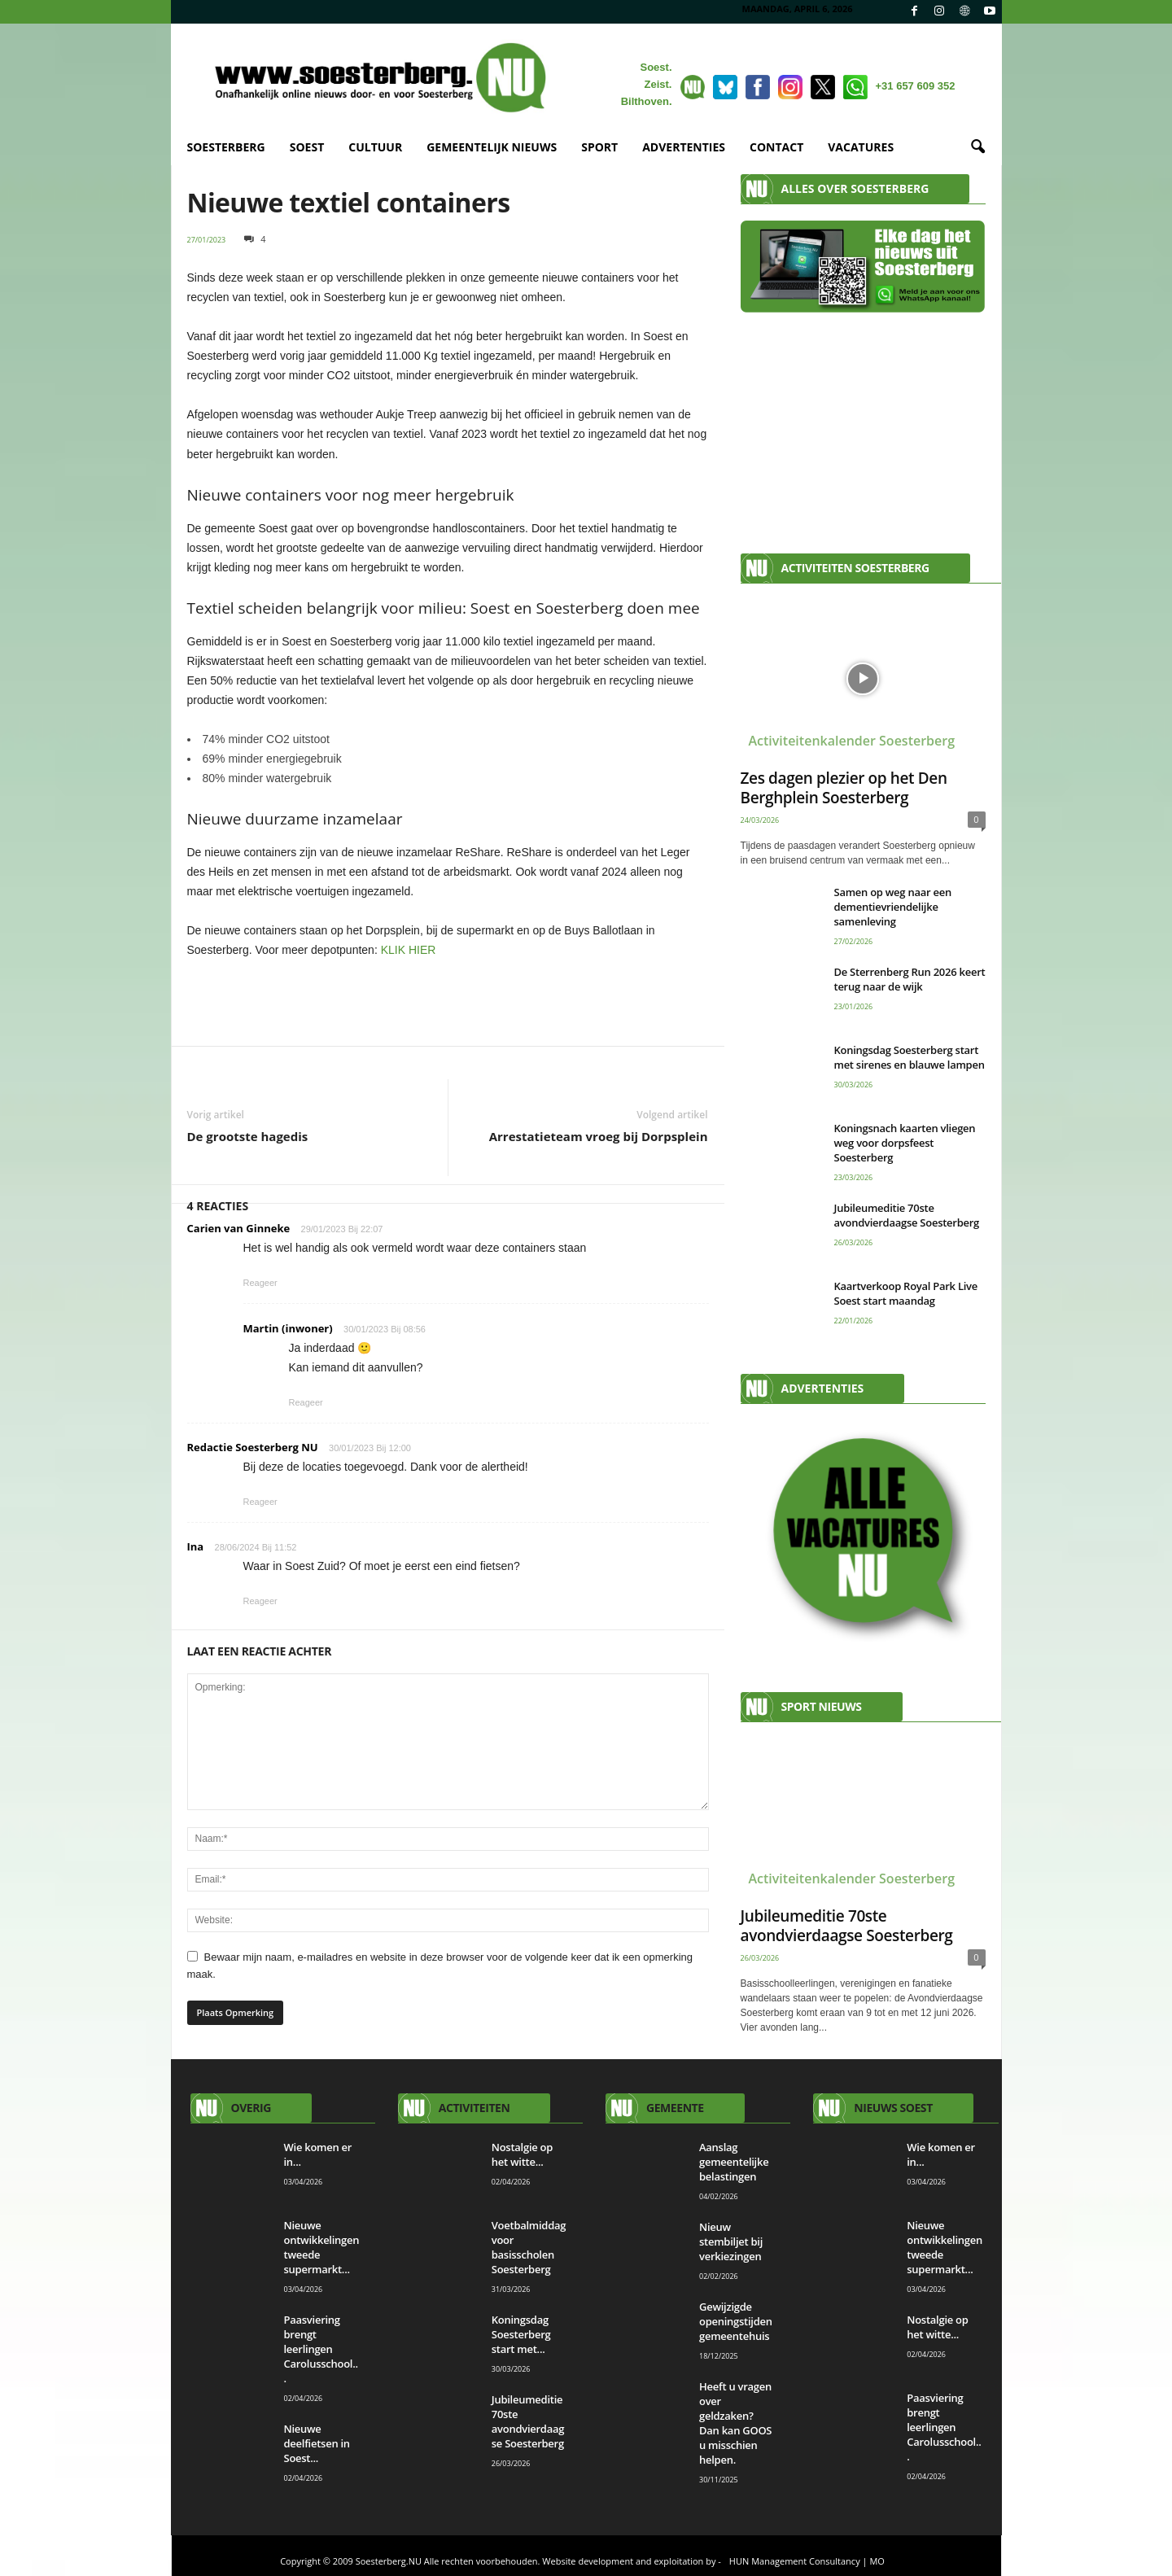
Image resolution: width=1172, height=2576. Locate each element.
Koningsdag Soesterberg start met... (521, 2334)
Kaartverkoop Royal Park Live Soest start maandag (906, 1293)
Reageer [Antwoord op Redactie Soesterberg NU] (260, 1502)
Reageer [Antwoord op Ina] (260, 1601)
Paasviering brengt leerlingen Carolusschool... (321, 2349)
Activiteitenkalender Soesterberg (852, 741)
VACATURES (861, 147)
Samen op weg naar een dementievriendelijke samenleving (892, 907)
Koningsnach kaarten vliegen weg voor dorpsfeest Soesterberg (905, 1143)
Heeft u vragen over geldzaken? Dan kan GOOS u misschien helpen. (735, 2423)
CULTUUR (375, 147)
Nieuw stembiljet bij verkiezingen (731, 2241)
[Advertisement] (863, 425)
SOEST (307, 147)
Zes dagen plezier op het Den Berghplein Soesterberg (844, 788)
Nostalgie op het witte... (522, 2154)
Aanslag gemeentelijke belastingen (733, 2162)
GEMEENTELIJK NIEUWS (491, 147)
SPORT (599, 147)
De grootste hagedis (247, 1136)
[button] (977, 147)
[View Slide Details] (448, 1000)
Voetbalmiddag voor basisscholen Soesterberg (529, 2247)
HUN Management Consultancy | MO (807, 2561)
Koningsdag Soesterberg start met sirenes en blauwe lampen (909, 1057)
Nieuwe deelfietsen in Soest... (317, 2443)
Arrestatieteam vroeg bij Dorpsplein (598, 1136)
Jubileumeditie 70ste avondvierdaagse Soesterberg (907, 1215)
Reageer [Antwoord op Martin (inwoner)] (306, 1402)
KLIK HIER (408, 949)
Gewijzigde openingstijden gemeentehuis (736, 2321)
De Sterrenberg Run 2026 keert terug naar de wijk (910, 979)
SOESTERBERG (226, 147)
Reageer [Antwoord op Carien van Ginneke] (260, 1283)
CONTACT (776, 147)
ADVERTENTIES (683, 147)
